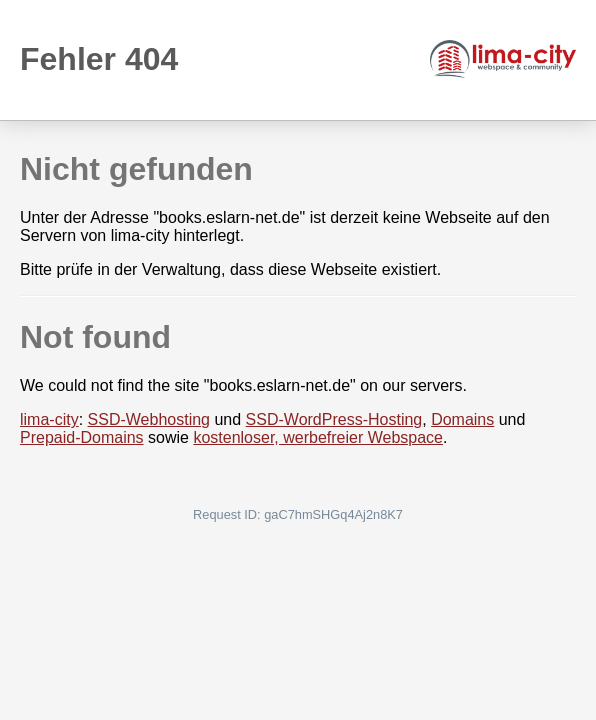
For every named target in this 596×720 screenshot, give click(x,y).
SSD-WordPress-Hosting (334, 419)
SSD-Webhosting (149, 419)
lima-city (49, 419)
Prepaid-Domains (82, 437)
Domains (462, 419)
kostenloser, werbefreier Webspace (318, 437)
